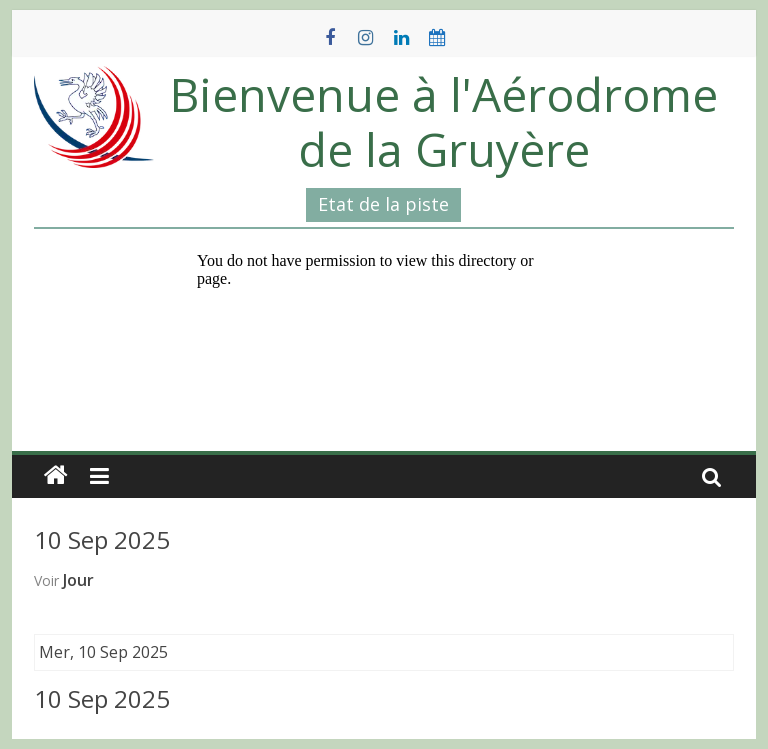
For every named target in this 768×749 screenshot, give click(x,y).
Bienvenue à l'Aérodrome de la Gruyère (444, 121)
